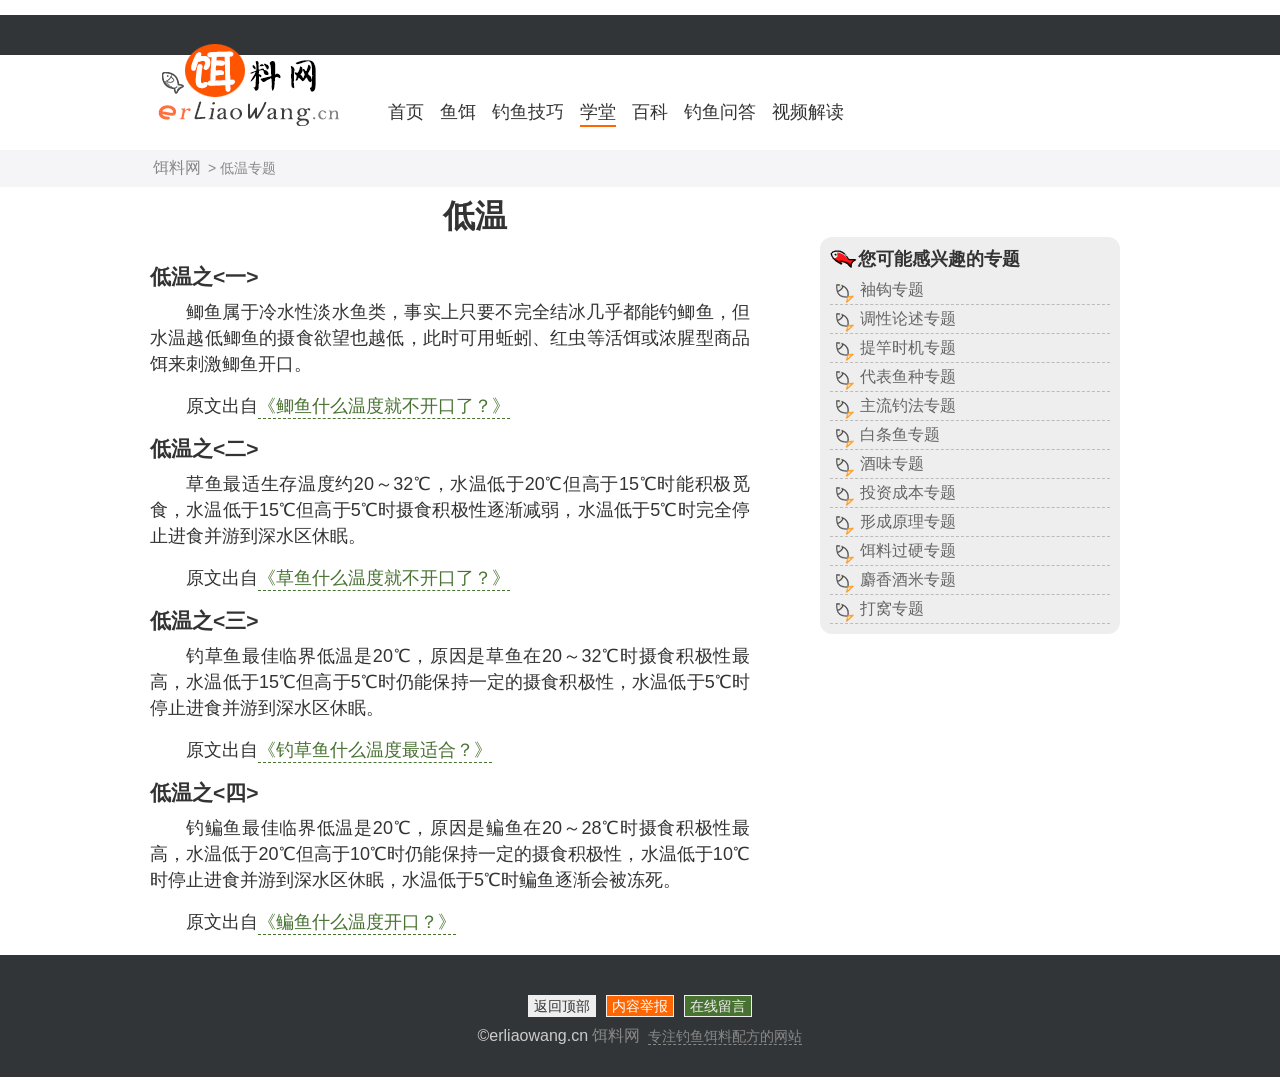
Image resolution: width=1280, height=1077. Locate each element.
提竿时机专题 (908, 347)
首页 (406, 112)
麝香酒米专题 (908, 579)
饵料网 (177, 167)
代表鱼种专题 (908, 376)
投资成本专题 (908, 492)
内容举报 (640, 1006)
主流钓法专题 (908, 405)
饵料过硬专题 (908, 550)
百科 (650, 112)
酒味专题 (892, 463)
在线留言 (718, 1006)
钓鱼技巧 (528, 112)
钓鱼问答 (720, 112)
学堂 (598, 112)
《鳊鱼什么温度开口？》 (357, 922)
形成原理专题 (908, 521)
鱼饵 (458, 112)
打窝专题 (892, 608)
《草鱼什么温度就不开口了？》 (384, 578)
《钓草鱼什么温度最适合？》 (375, 750)
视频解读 (808, 112)
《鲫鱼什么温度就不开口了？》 (384, 406)
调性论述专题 (908, 318)
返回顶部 (562, 1006)
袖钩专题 (892, 289)
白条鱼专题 (900, 434)
